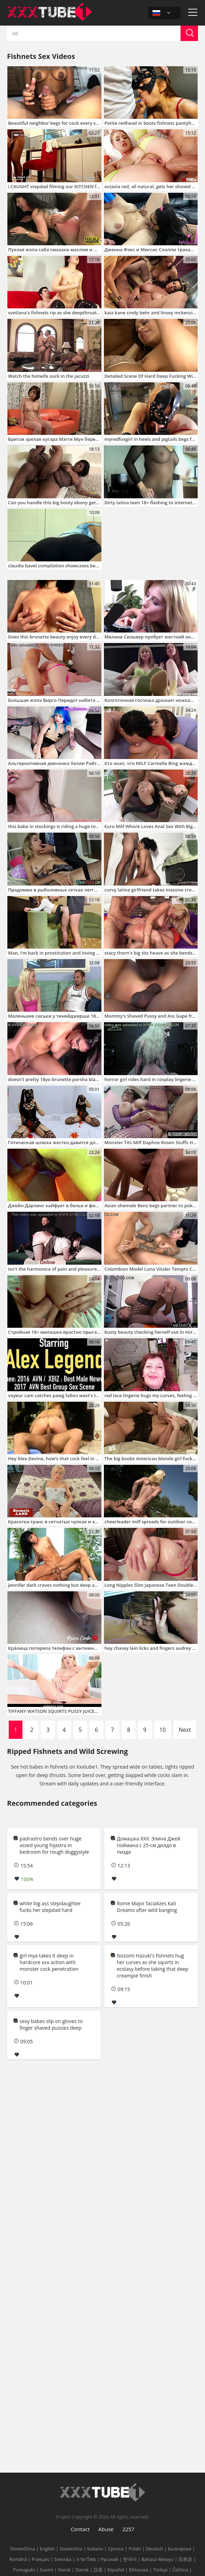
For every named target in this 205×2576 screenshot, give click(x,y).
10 (163, 1730)
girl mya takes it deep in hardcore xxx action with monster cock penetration (49, 1962)
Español (115, 2570)
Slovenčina (71, 2549)
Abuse (105, 2529)
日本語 (185, 2559)
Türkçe (160, 2570)
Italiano (95, 2549)
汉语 (97, 2570)
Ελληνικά (138, 2570)
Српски (115, 2549)
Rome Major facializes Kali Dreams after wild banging (147, 1906)
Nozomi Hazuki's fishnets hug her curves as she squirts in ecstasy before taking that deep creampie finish (152, 1965)
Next (185, 1730)
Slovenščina (22, 2549)
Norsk (64, 2570)
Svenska (62, 2559)
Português (24, 2570)
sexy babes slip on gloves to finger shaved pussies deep (51, 2024)
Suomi (46, 2570)
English (47, 2549)
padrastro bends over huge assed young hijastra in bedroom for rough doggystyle (54, 1845)
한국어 (130, 2559)
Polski (135, 2549)
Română (18, 2559)
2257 (128, 2529)
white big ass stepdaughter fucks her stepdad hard (50, 1906)
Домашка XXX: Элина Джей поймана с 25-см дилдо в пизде (148, 1845)
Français (40, 2559)
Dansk (82, 2570)
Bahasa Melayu (158, 2559)
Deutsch (154, 2549)
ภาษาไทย (86, 2559)
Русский (109, 2559)
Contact (80, 2529)
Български (179, 2549)
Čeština (180, 2570)
